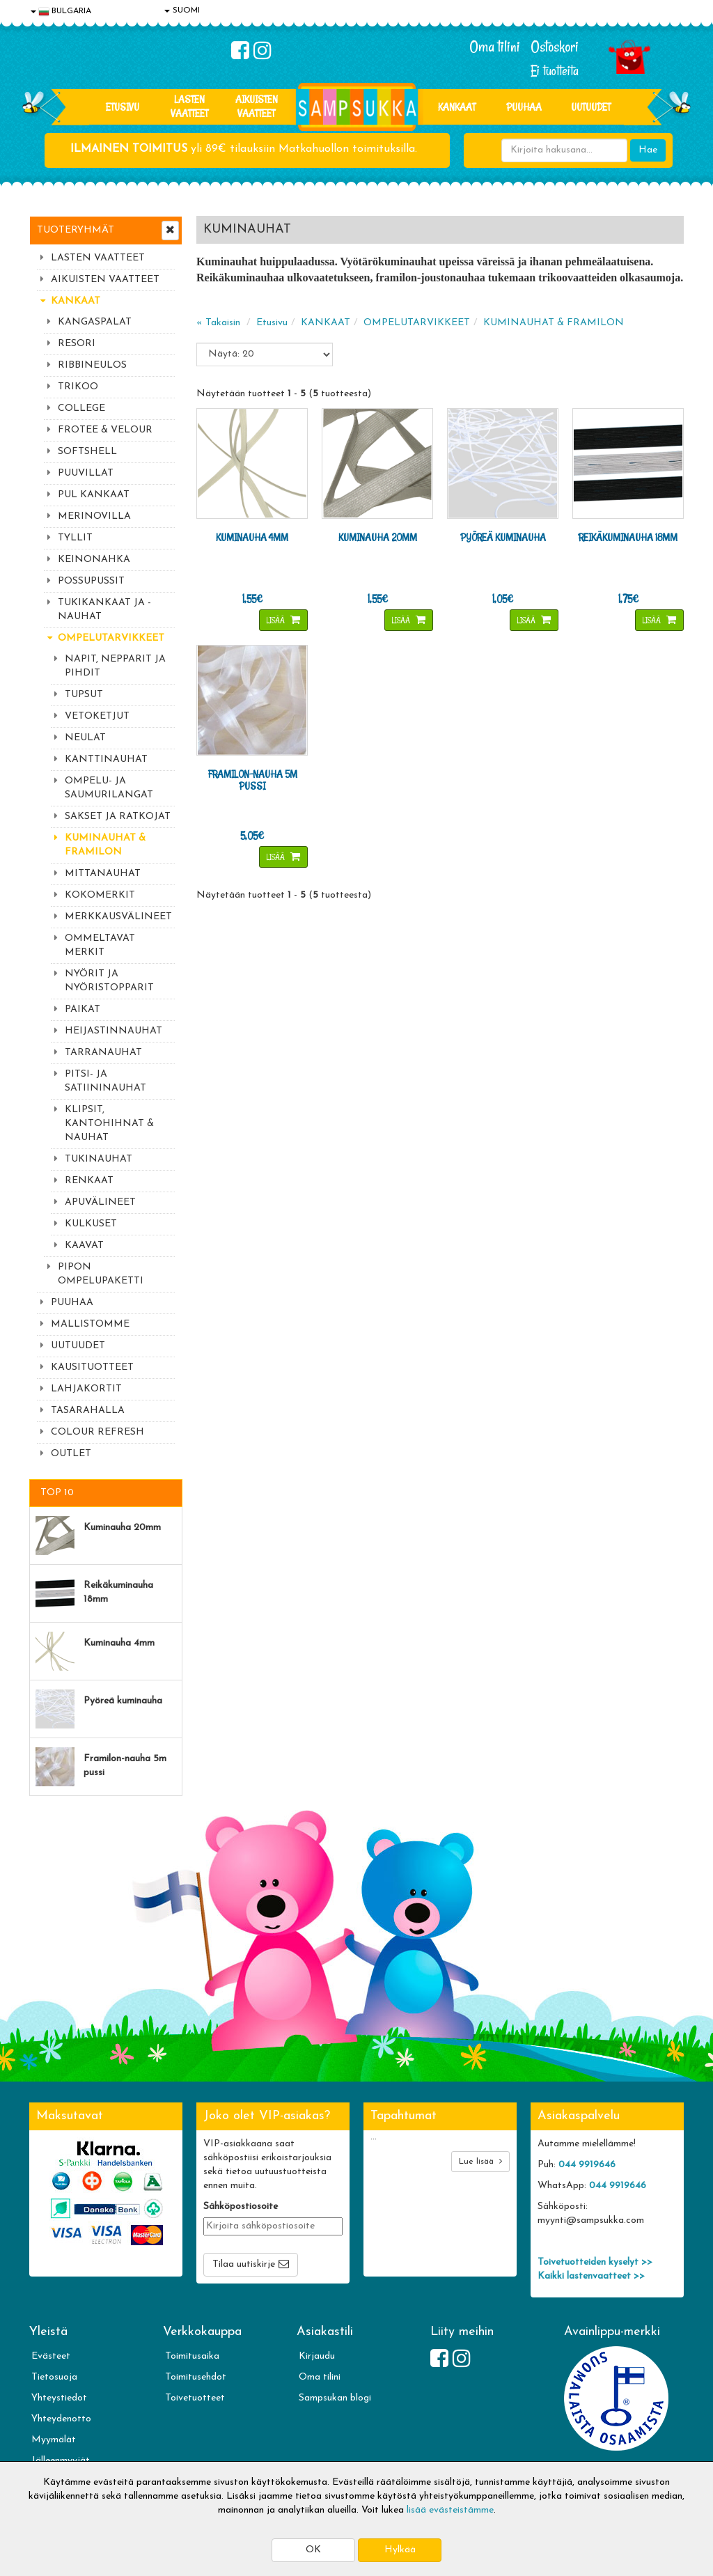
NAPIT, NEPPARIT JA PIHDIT (115, 666)
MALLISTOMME (90, 1324)
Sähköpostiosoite (240, 2206)
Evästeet (50, 2356)
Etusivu (122, 107)
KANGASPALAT (95, 322)
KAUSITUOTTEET (92, 1367)
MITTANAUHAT (103, 873)
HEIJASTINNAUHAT (113, 1031)
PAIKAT (82, 1009)
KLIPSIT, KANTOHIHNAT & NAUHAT (109, 1123)
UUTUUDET (78, 1346)
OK (313, 2550)
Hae (647, 150)
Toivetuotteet (195, 2398)
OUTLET (71, 1454)
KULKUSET (91, 1224)
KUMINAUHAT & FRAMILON (105, 845)
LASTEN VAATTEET (189, 106)
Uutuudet (591, 107)
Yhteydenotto (61, 2419)
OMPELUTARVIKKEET (111, 638)
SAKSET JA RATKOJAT (118, 816)
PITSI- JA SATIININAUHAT (105, 1081)
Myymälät (53, 2440)
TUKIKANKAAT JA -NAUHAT (104, 610)
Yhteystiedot (59, 2398)
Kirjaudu (317, 2356)
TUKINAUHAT (98, 1159)
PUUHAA (524, 107)
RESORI (76, 343)
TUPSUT (84, 694)
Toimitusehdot (195, 2377)
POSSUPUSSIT (91, 581)
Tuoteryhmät (75, 230)
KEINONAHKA (94, 559)
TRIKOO (78, 387)
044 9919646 (587, 2165)
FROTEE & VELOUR (105, 430)
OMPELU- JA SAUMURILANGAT (109, 788)
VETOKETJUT (97, 716)
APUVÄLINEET (100, 1202)
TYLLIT (75, 538)
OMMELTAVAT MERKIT (100, 945)
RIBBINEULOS (92, 365)
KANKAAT (457, 107)
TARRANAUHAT (103, 1052)
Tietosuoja (54, 2377)
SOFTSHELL (87, 451)
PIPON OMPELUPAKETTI (100, 1274)
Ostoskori (555, 46)
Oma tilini (494, 46)
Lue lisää (480, 2161)
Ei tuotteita (555, 70)
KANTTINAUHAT (106, 759)
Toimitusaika (192, 2356)
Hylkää (400, 2550)
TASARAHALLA (88, 1410)
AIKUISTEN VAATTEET (256, 106)
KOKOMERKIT (100, 895)
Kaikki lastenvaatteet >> (591, 2276)
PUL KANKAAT (94, 495)
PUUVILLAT (85, 473)
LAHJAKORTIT (86, 1389)
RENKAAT (89, 1181)
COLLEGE (81, 408)
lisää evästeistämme (450, 2510)
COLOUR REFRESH (97, 1432)
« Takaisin (218, 323)
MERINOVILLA (94, 516)
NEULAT (85, 738)
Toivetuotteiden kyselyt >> (595, 2262)
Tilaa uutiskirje (243, 2264)
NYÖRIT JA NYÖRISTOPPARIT (109, 981)
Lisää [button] (277, 620)
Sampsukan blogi (335, 2398)
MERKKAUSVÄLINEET (118, 917)
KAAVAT (84, 1245)
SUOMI (182, 10)
